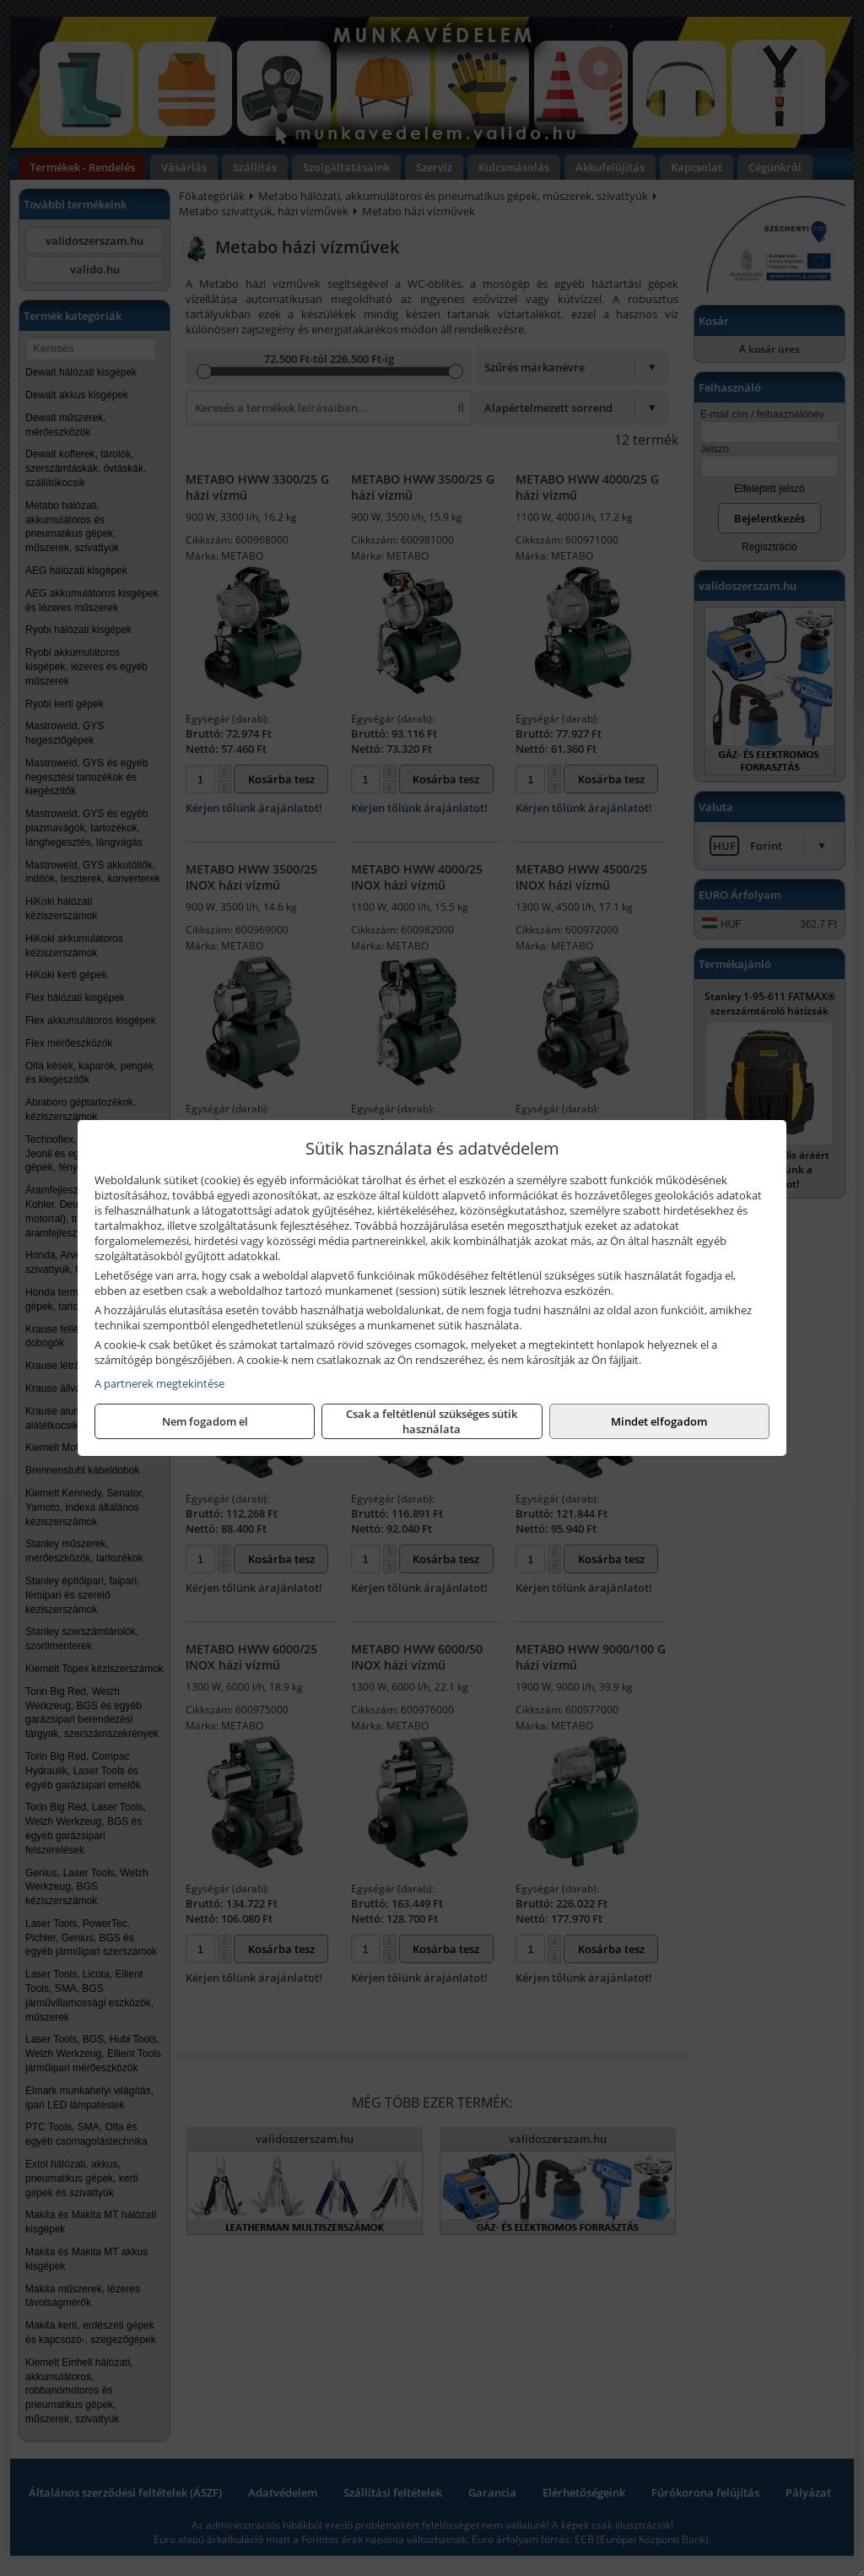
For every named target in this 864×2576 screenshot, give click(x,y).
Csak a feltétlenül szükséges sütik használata (431, 1421)
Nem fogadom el (205, 1421)
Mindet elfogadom (659, 1421)
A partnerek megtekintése (159, 1383)
